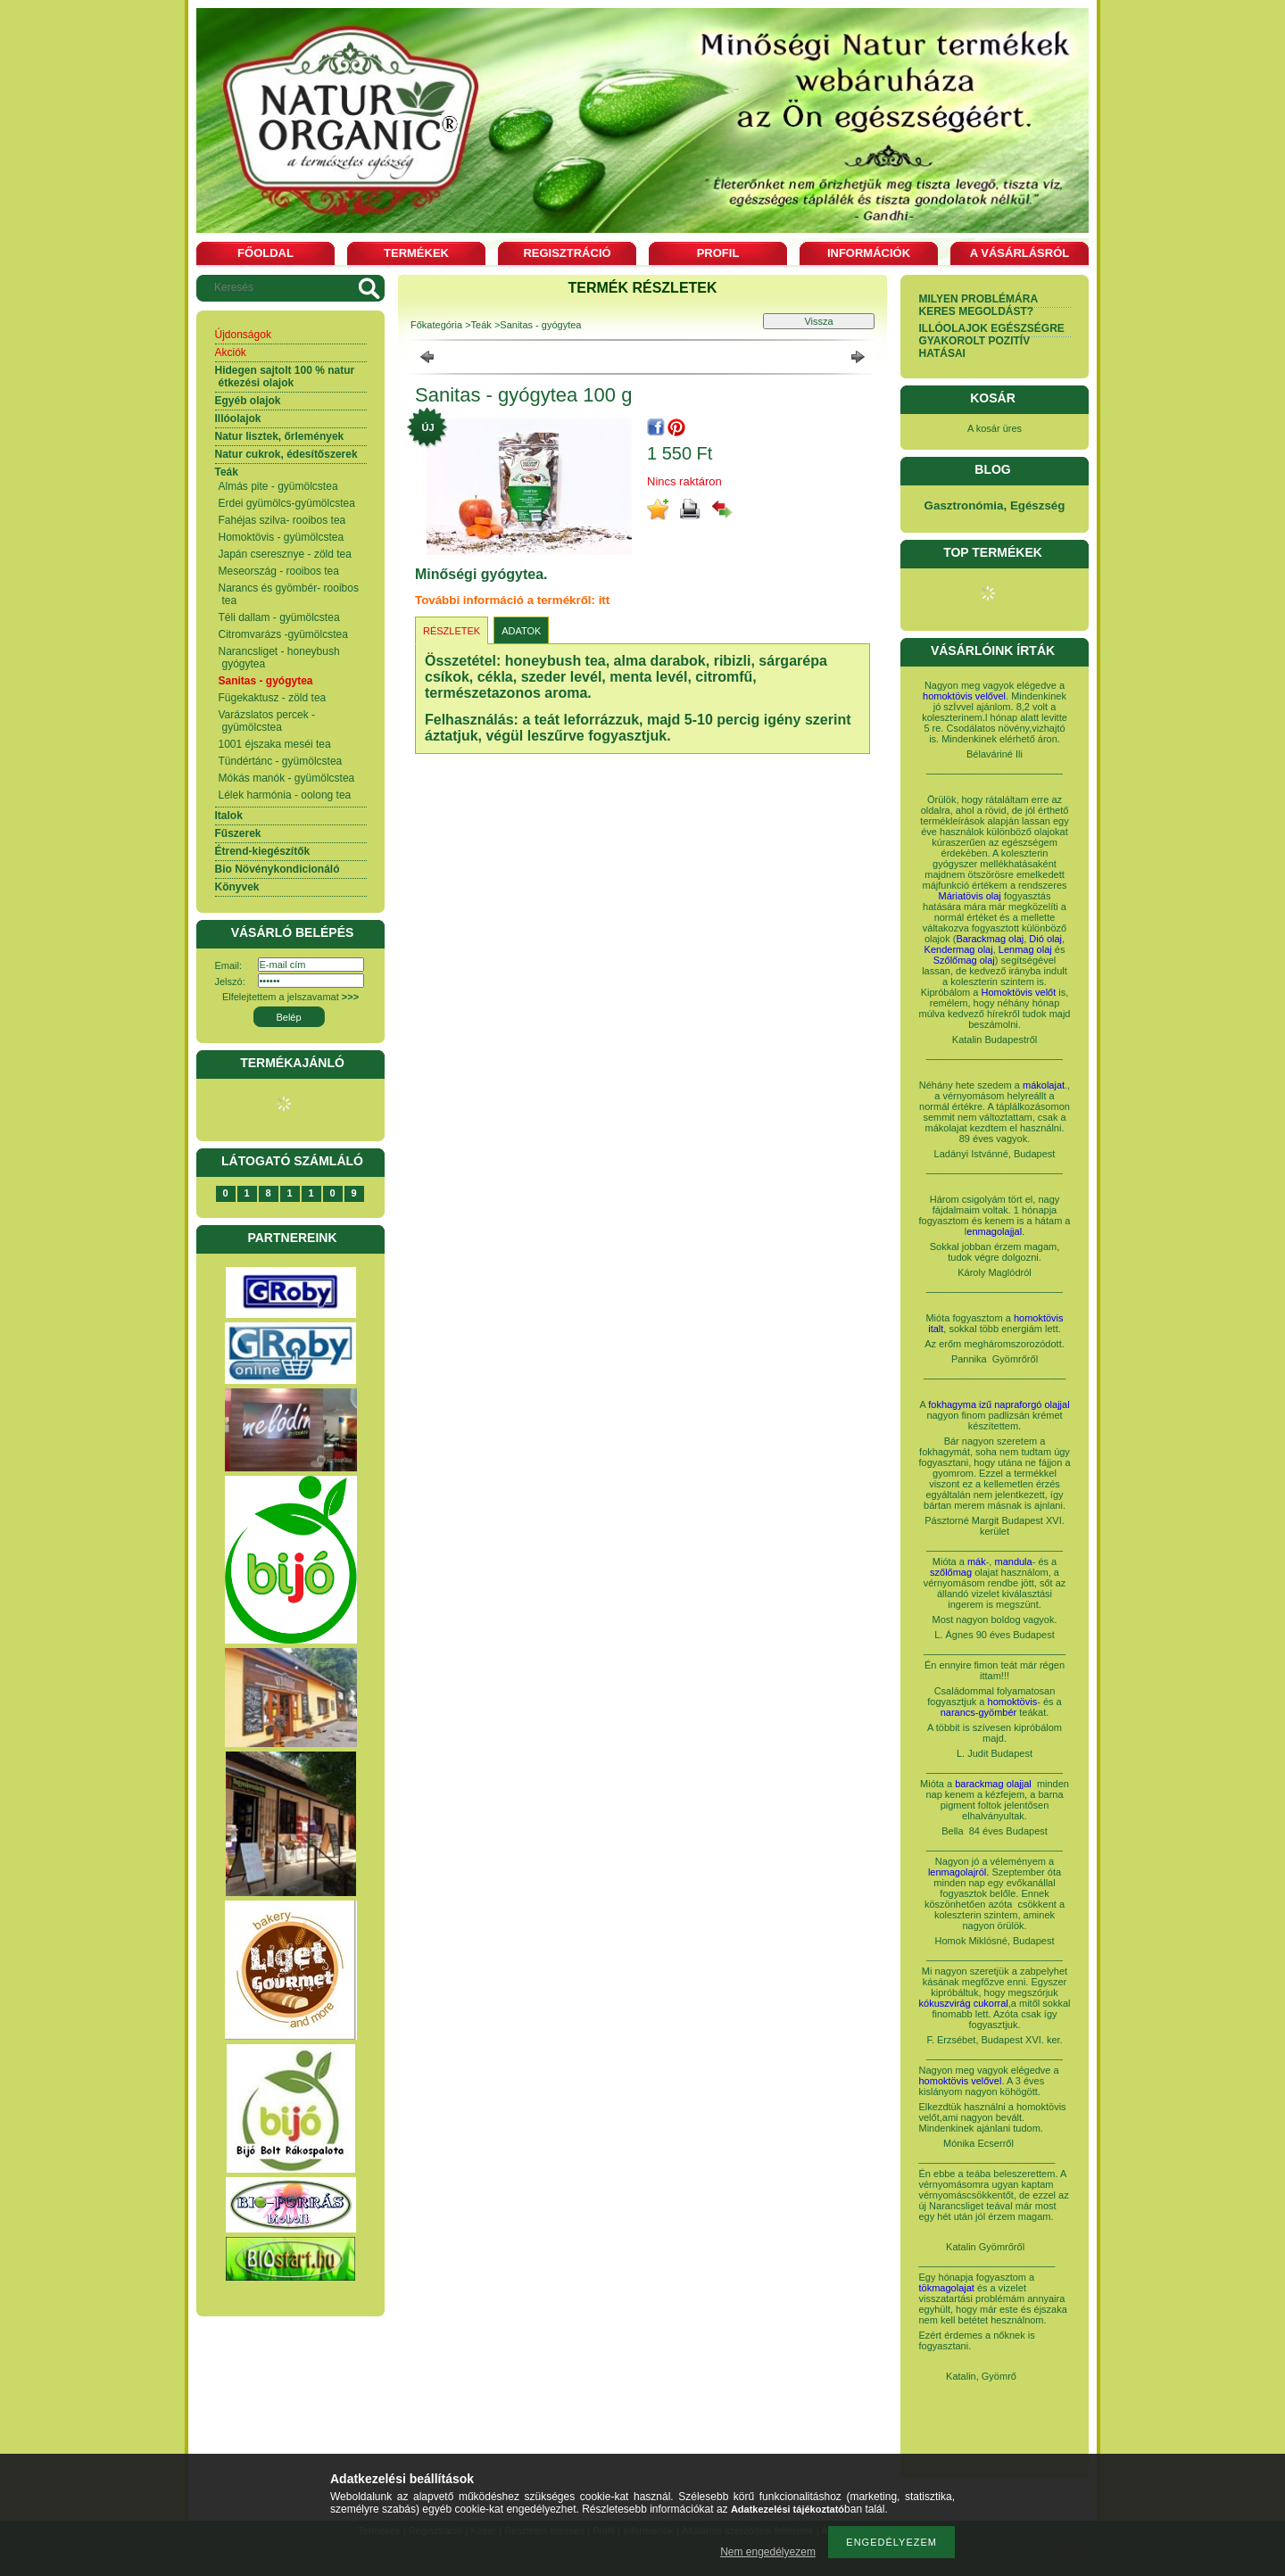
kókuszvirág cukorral (963, 2003)
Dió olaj (1045, 938)
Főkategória (436, 324)
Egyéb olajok (248, 400)
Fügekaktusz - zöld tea (273, 698)
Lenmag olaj (1025, 949)
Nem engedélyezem (768, 2552)
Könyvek (237, 887)
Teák (226, 472)
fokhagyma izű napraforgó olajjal (998, 1404)
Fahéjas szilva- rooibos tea (282, 520)
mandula (1013, 1561)
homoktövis (1013, 1701)
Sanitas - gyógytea (266, 681)
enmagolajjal (994, 1231)
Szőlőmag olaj (964, 960)
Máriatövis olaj (970, 895)
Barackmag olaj (990, 938)
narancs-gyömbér (979, 1712)
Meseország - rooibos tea (279, 571)
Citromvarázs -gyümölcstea (283, 634)
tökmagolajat (946, 2287)
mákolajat (1044, 1085)
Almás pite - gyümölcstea (278, 486)
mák (976, 1561)
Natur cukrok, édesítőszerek (286, 454)
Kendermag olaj (958, 949)
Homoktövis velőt (1019, 992)
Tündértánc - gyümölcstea (281, 761)
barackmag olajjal (994, 1783)
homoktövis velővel (964, 696)
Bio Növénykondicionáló (277, 869)
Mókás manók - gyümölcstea (287, 778)
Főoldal (265, 253)
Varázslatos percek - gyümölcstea (267, 720)
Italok (229, 815)
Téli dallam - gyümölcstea (279, 617)
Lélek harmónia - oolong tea (285, 795)
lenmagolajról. (958, 1872)
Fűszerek (238, 833)
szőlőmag (951, 1572)
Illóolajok (238, 418)
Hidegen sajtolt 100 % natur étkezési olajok (285, 376)
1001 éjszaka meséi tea (275, 744)
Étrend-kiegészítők (263, 851)
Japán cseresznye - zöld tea (285, 554)
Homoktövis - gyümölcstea (281, 537)
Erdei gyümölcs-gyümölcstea (287, 503)
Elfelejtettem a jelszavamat (290, 996)
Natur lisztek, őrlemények (279, 436)
